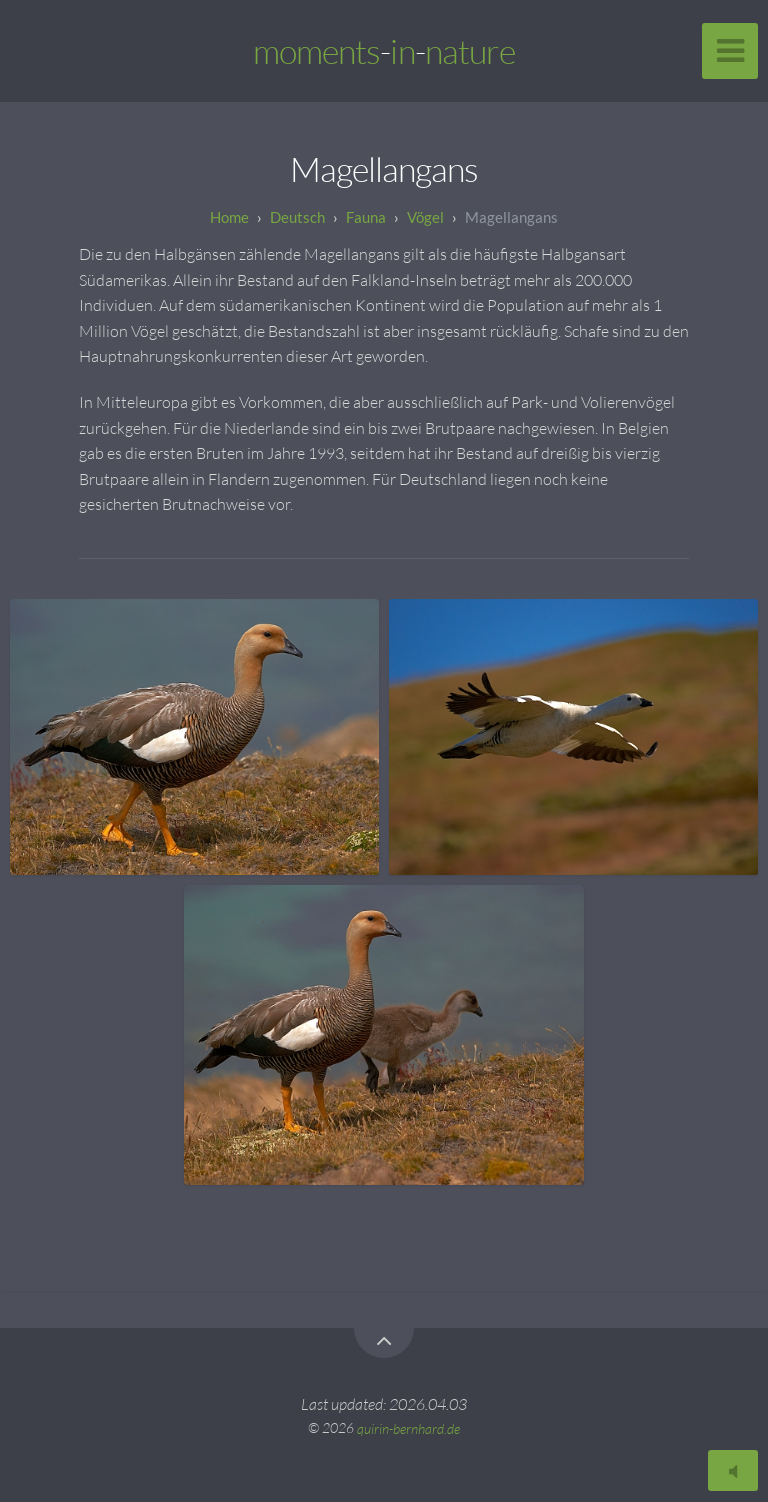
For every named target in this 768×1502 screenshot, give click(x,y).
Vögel (425, 217)
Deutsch (297, 217)
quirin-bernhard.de (408, 1427)
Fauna (366, 217)
